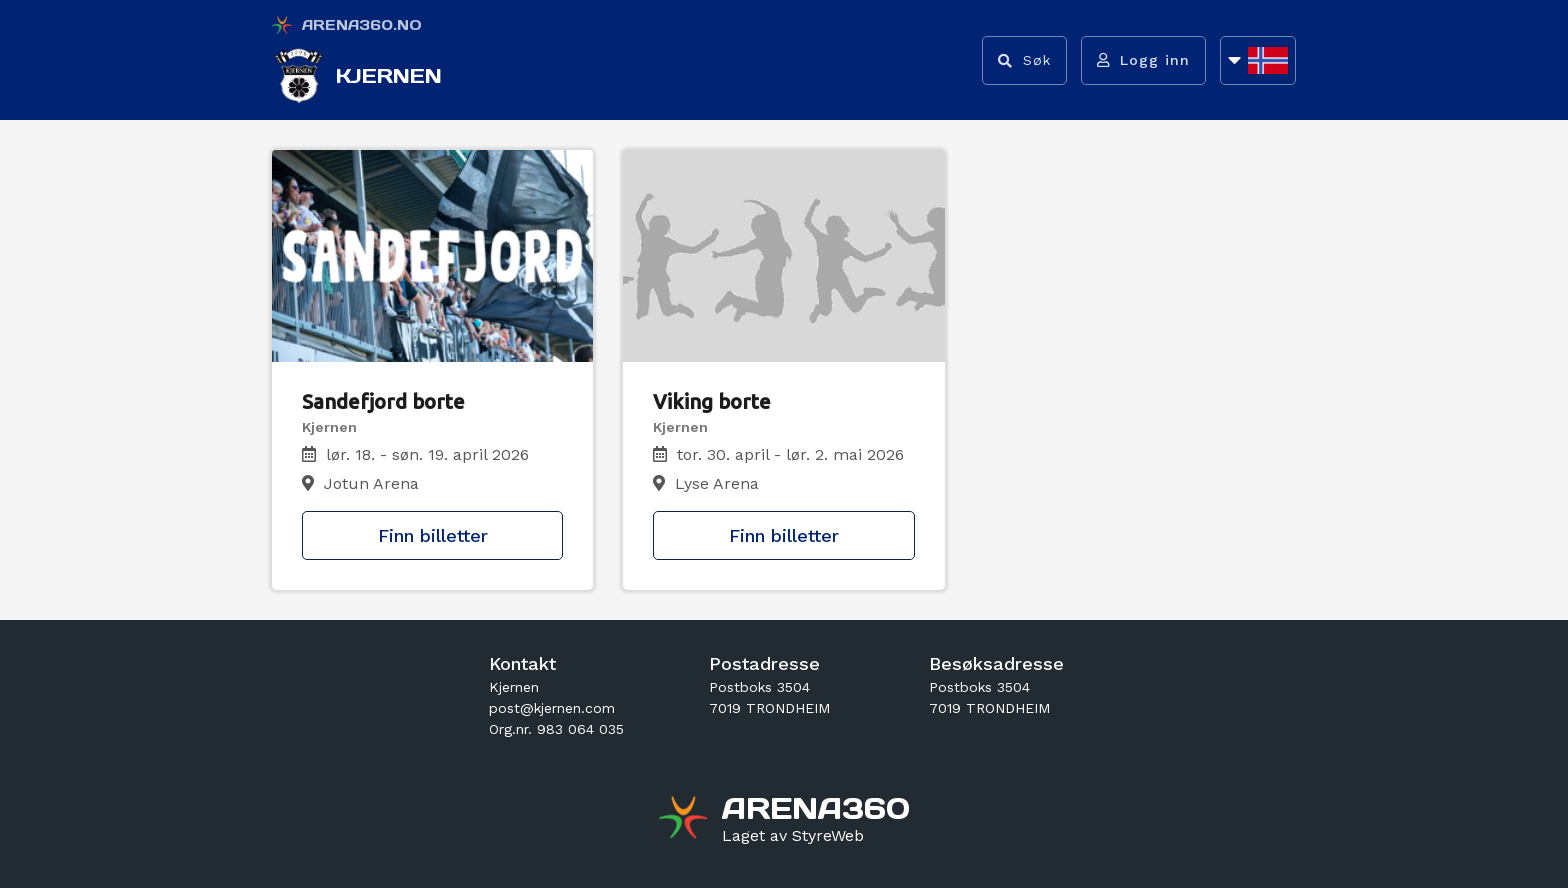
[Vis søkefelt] (1022, 60)
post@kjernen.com (552, 708)
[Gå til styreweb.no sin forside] (793, 836)
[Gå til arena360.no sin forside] (685, 820)
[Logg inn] (1142, 60)
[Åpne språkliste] (1258, 60)
